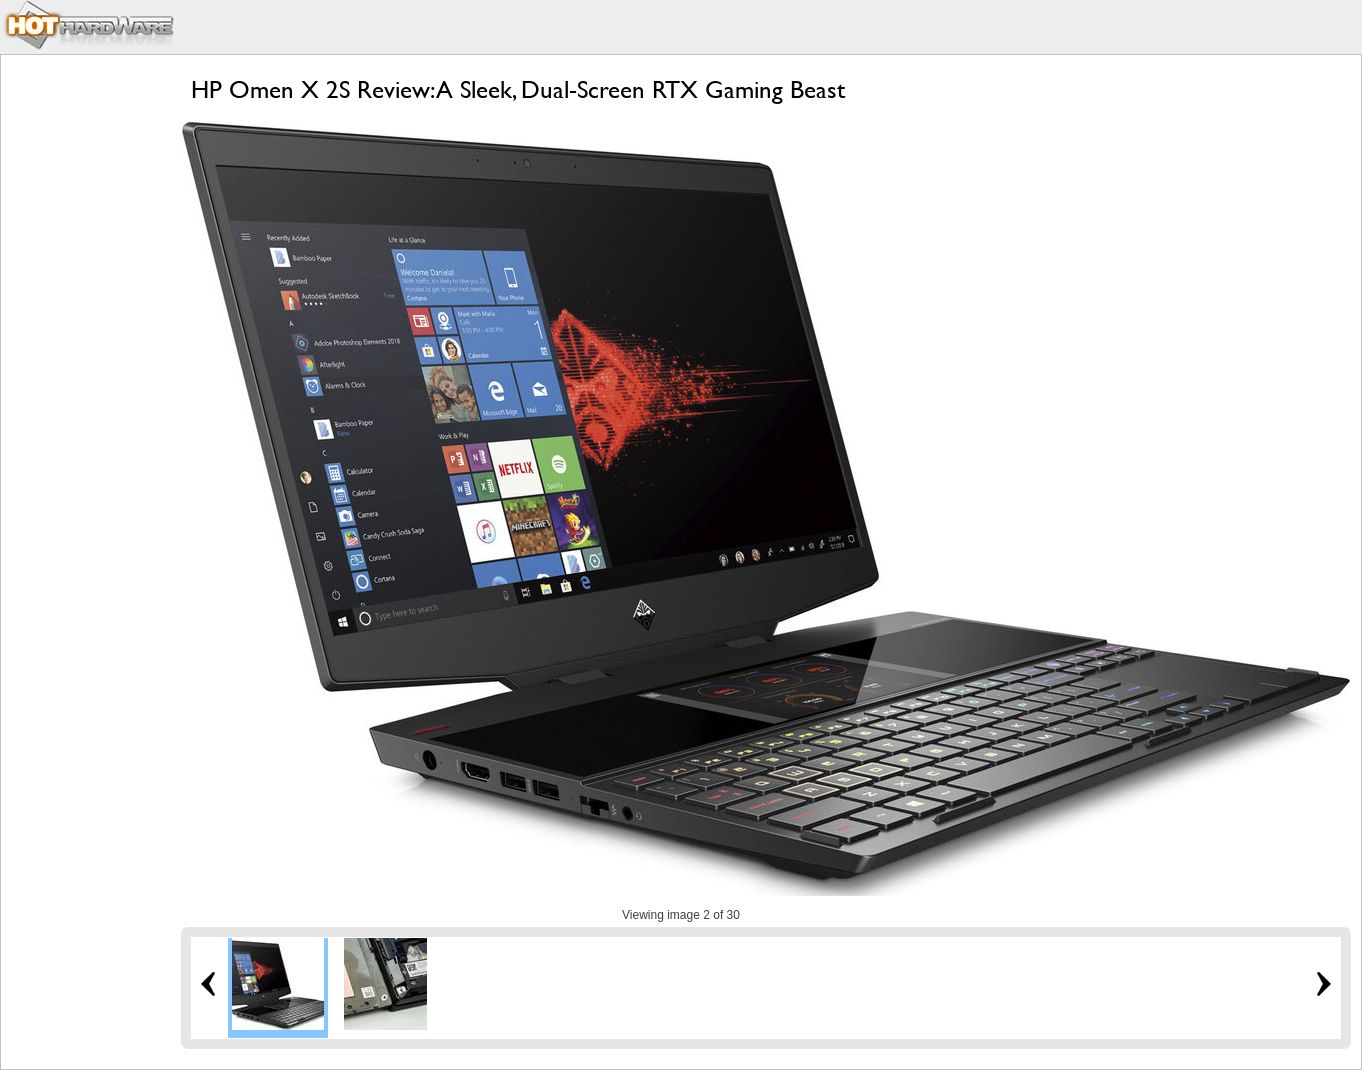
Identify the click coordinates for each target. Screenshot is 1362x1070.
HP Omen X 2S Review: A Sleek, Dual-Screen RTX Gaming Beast (518, 89)
